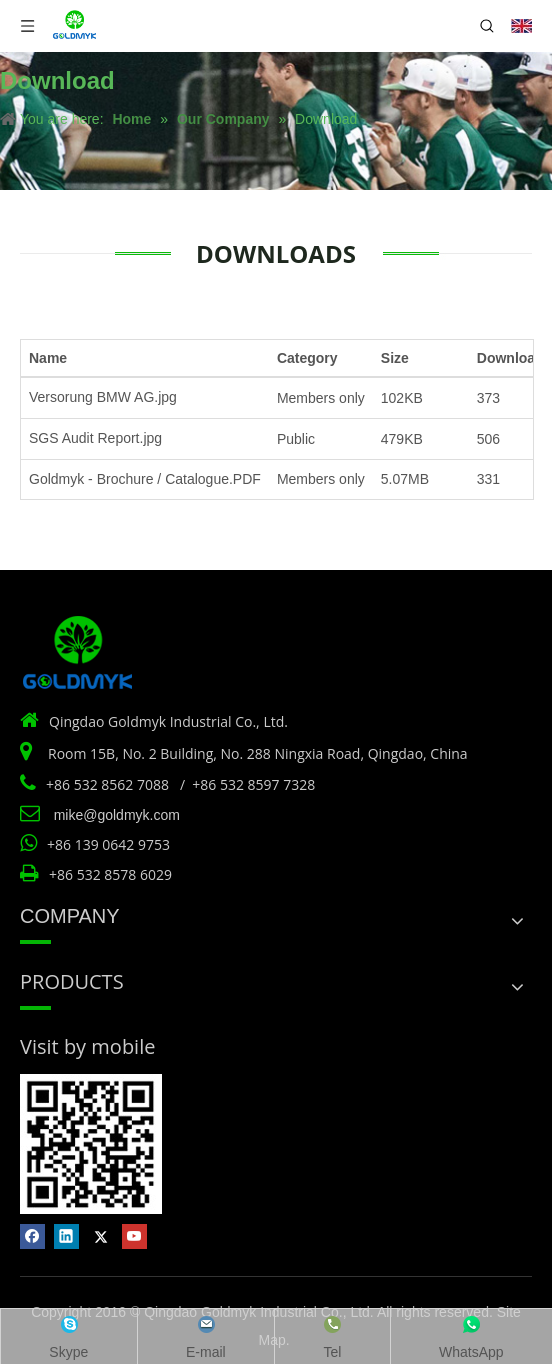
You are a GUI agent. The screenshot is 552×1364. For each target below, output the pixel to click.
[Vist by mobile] (91, 1144)
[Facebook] (32, 1236)
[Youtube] (134, 1236)
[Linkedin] (66, 1236)
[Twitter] (100, 1236)
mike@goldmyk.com (117, 815)
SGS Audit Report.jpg (95, 438)
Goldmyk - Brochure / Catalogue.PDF (145, 479)
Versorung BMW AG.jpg (103, 397)
